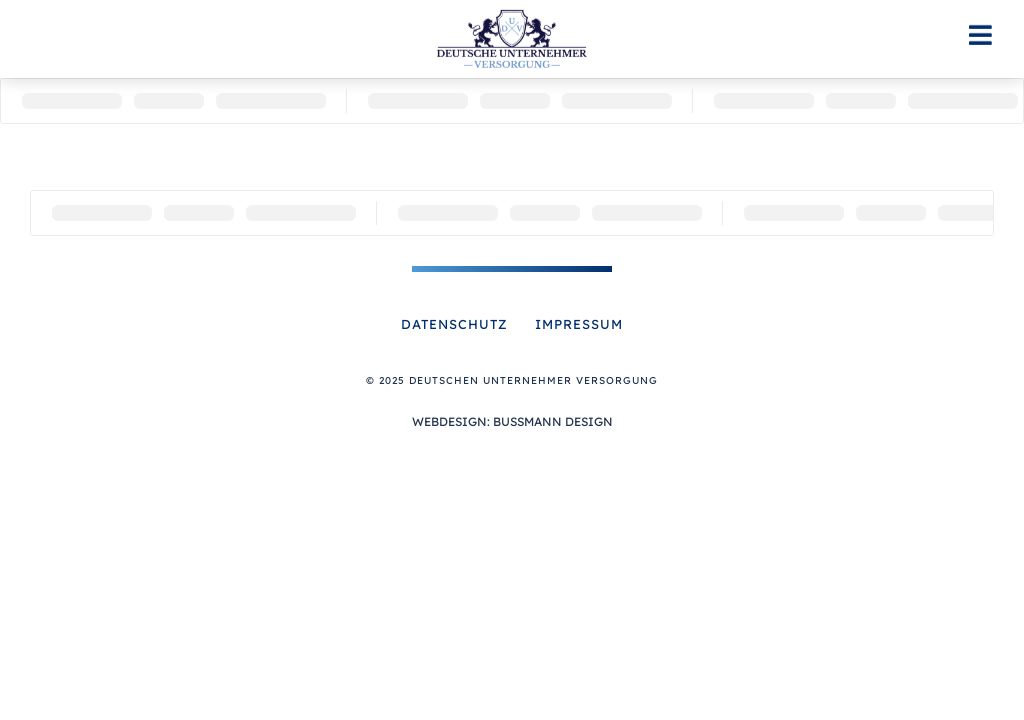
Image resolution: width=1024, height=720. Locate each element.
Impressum (579, 324)
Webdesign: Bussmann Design (512, 421)
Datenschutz (454, 324)
